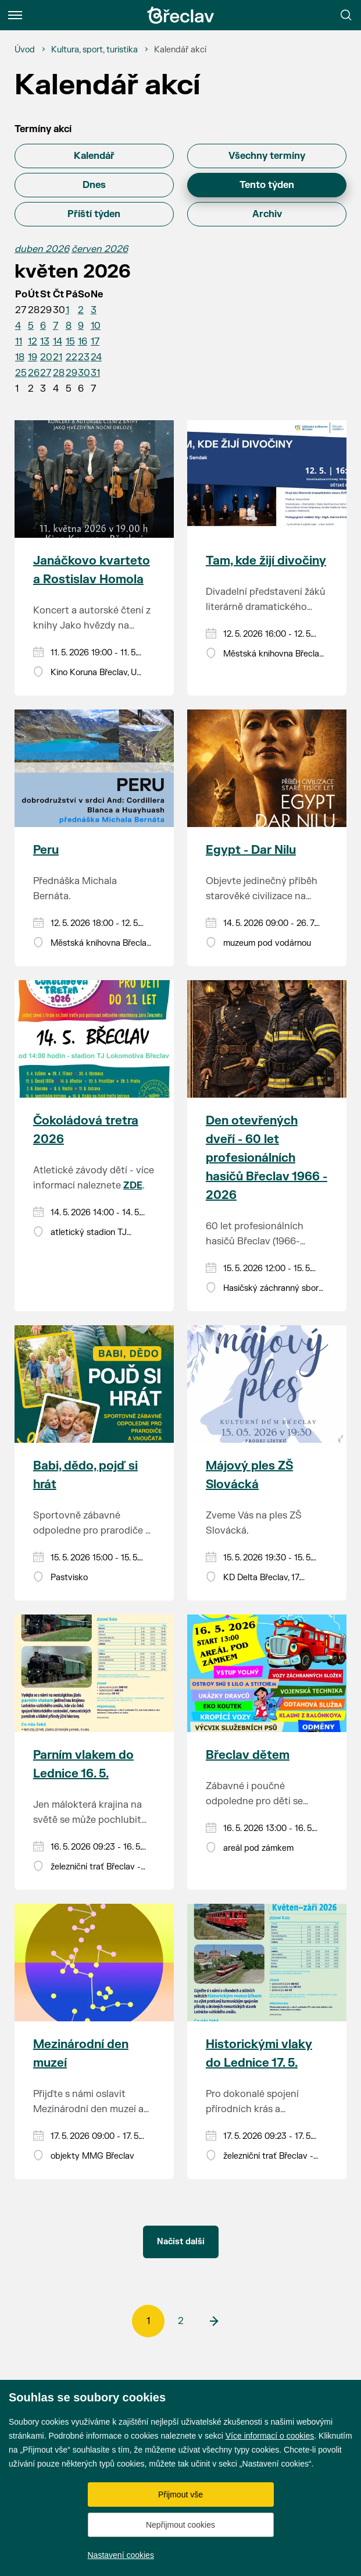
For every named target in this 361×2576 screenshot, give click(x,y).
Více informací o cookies (270, 2435)
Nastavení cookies (121, 2555)
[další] (213, 2321)
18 (19, 357)
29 (71, 373)
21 (57, 357)
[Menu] (15, 15)
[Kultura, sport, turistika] (94, 50)
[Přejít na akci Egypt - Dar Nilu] (266, 768)
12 (32, 341)
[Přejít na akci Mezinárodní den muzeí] (94, 1962)
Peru (46, 850)
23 (84, 357)
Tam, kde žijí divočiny (266, 560)
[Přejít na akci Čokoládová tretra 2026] (94, 1039)
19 (32, 357)
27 (45, 373)
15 (70, 341)
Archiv (267, 214)
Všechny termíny (266, 156)
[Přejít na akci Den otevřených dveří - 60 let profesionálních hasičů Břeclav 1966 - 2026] (266, 1039)
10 (96, 326)
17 (95, 341)
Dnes (94, 185)
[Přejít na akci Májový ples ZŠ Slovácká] (266, 1384)
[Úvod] (25, 50)
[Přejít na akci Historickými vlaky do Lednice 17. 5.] (266, 1962)
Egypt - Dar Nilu (251, 850)
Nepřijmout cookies (180, 2524)
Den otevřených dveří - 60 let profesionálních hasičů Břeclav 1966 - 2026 (266, 1157)
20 (46, 357)
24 (96, 357)
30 (84, 373)
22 (71, 357)
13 (44, 341)
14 (57, 341)
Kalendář (94, 156)
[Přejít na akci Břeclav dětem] (266, 1673)
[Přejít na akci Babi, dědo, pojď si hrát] (94, 1384)
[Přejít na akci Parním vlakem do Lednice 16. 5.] (94, 1673)
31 (95, 373)
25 (21, 373)
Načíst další (181, 2242)
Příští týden (93, 214)
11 (18, 341)
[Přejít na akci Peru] (94, 768)
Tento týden (267, 185)
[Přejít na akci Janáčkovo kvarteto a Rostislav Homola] (94, 479)
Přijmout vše (180, 2494)
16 (82, 341)
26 (34, 373)
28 (59, 373)
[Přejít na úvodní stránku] (180, 15)
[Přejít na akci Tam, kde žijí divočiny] (266, 479)
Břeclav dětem (247, 1755)
